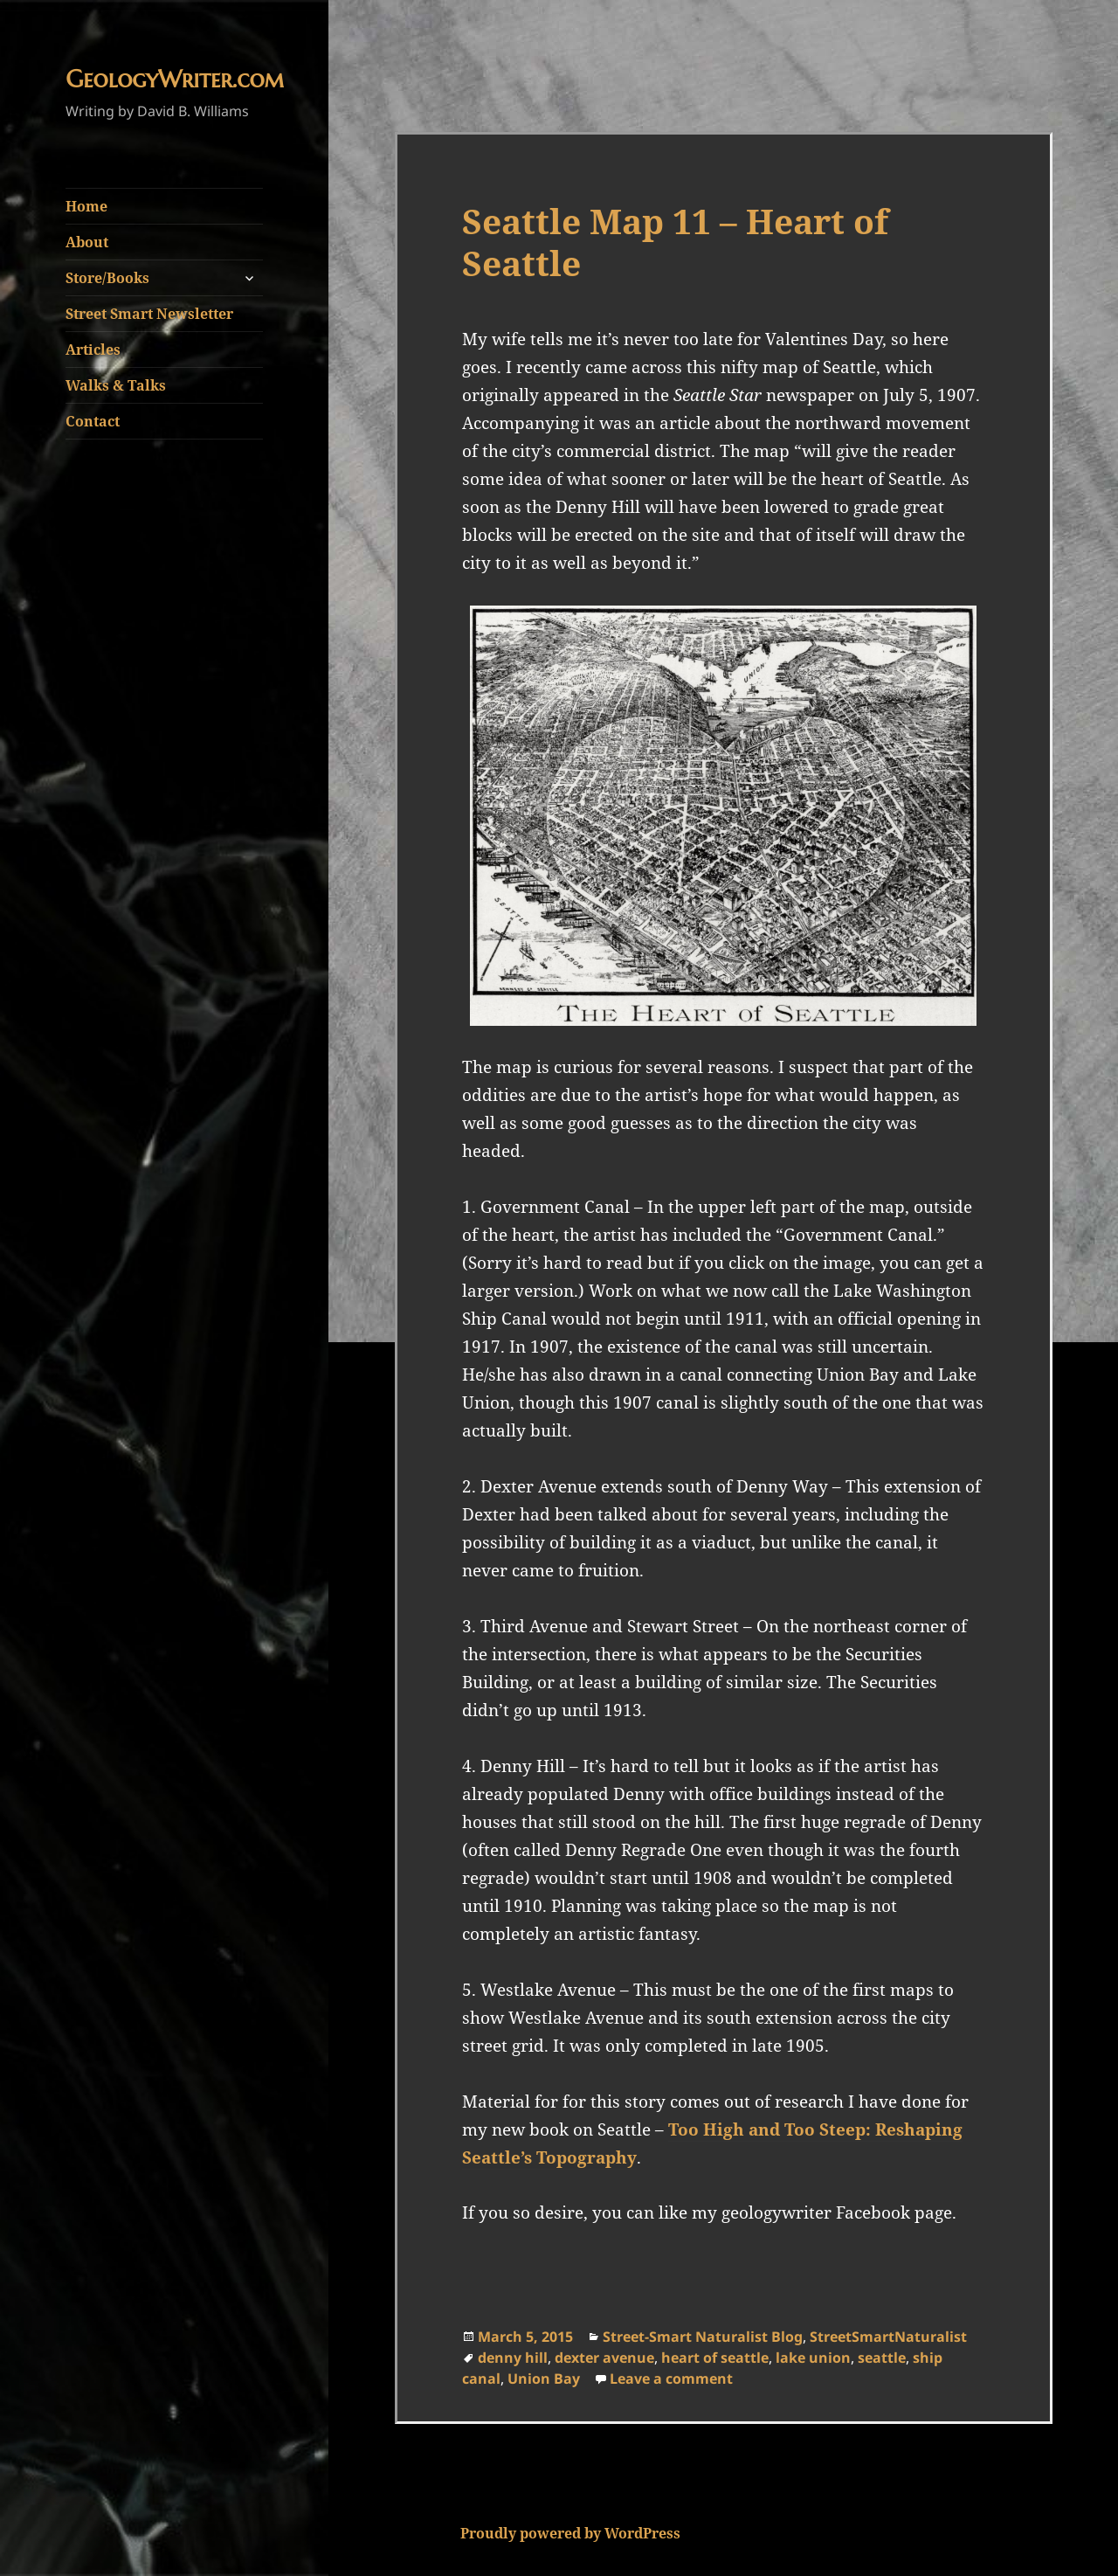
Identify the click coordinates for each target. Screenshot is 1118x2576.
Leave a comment (671, 2378)
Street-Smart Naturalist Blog (703, 2336)
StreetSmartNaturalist (888, 2336)
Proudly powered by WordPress (570, 2533)
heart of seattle (715, 2357)
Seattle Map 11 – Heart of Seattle (675, 241)
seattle (882, 2357)
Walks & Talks (116, 385)
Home (86, 206)
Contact (93, 421)
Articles (93, 349)
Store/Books (107, 277)
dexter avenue (604, 2357)
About (87, 242)
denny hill (513, 2357)
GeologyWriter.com (175, 79)
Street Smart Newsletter (149, 313)
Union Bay (543, 2378)
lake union (813, 2357)
